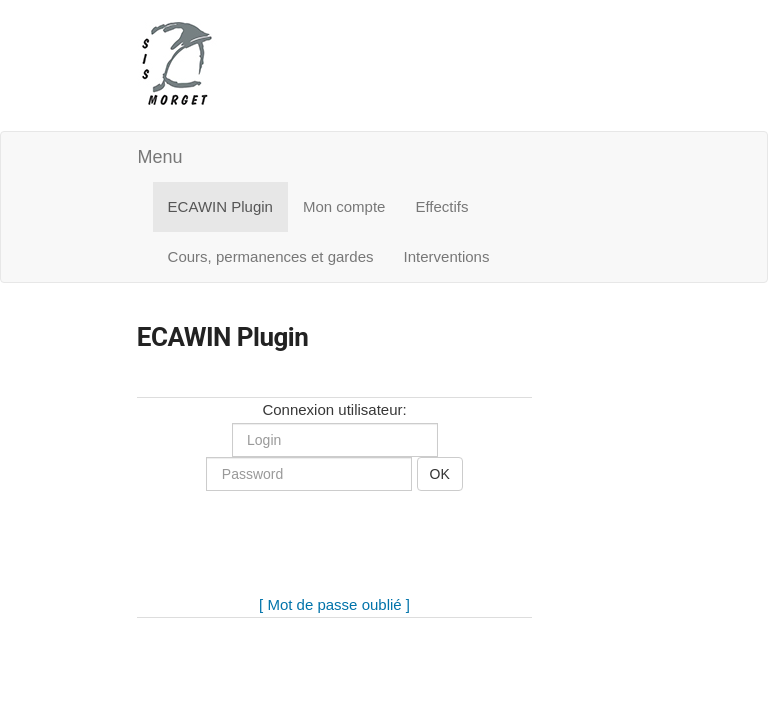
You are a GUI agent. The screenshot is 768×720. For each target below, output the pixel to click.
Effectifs (441, 206)
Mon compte (344, 206)
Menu (160, 157)
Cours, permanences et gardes (271, 256)
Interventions (447, 256)
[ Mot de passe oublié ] (334, 604)
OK (440, 474)
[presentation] (335, 554)
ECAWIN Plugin (220, 206)
